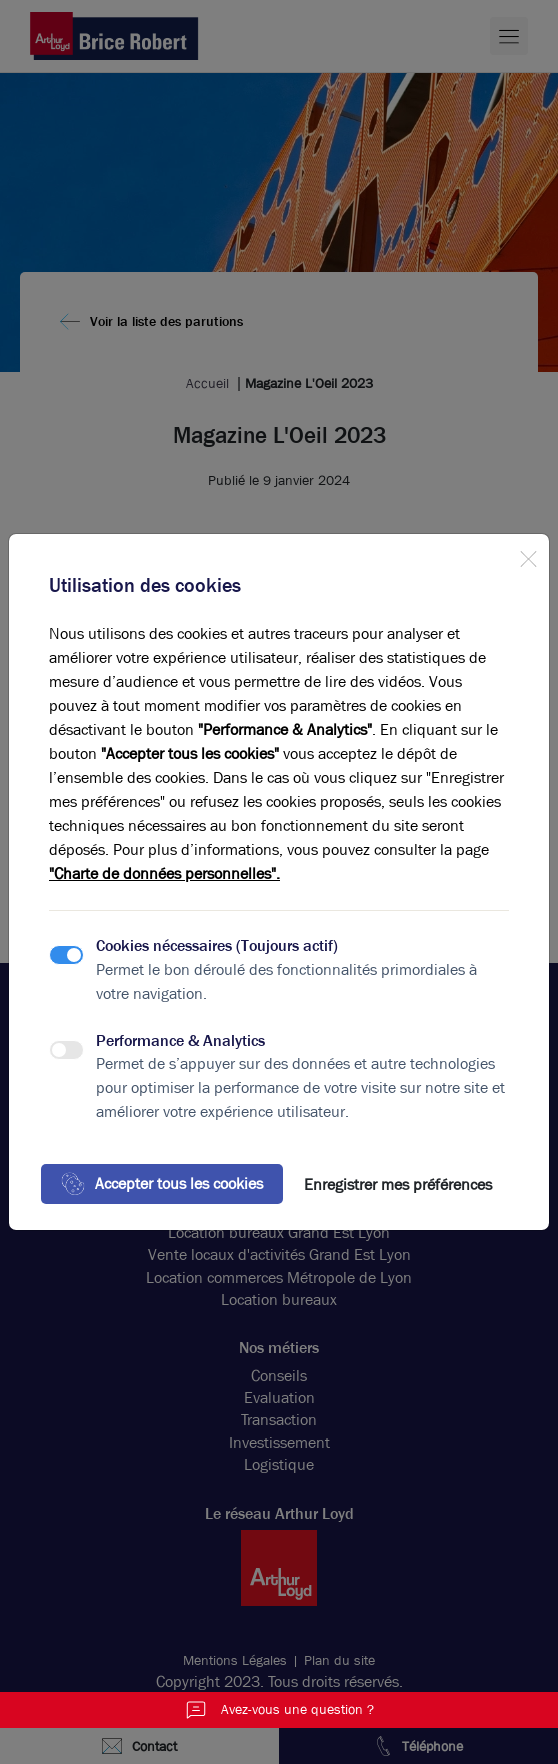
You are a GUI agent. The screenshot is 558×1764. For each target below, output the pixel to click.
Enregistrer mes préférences (398, 1184)
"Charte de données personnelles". (164, 873)
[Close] (528, 555)
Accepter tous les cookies (162, 1184)
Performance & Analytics (180, 1040)
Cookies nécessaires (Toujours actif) (217, 945)
